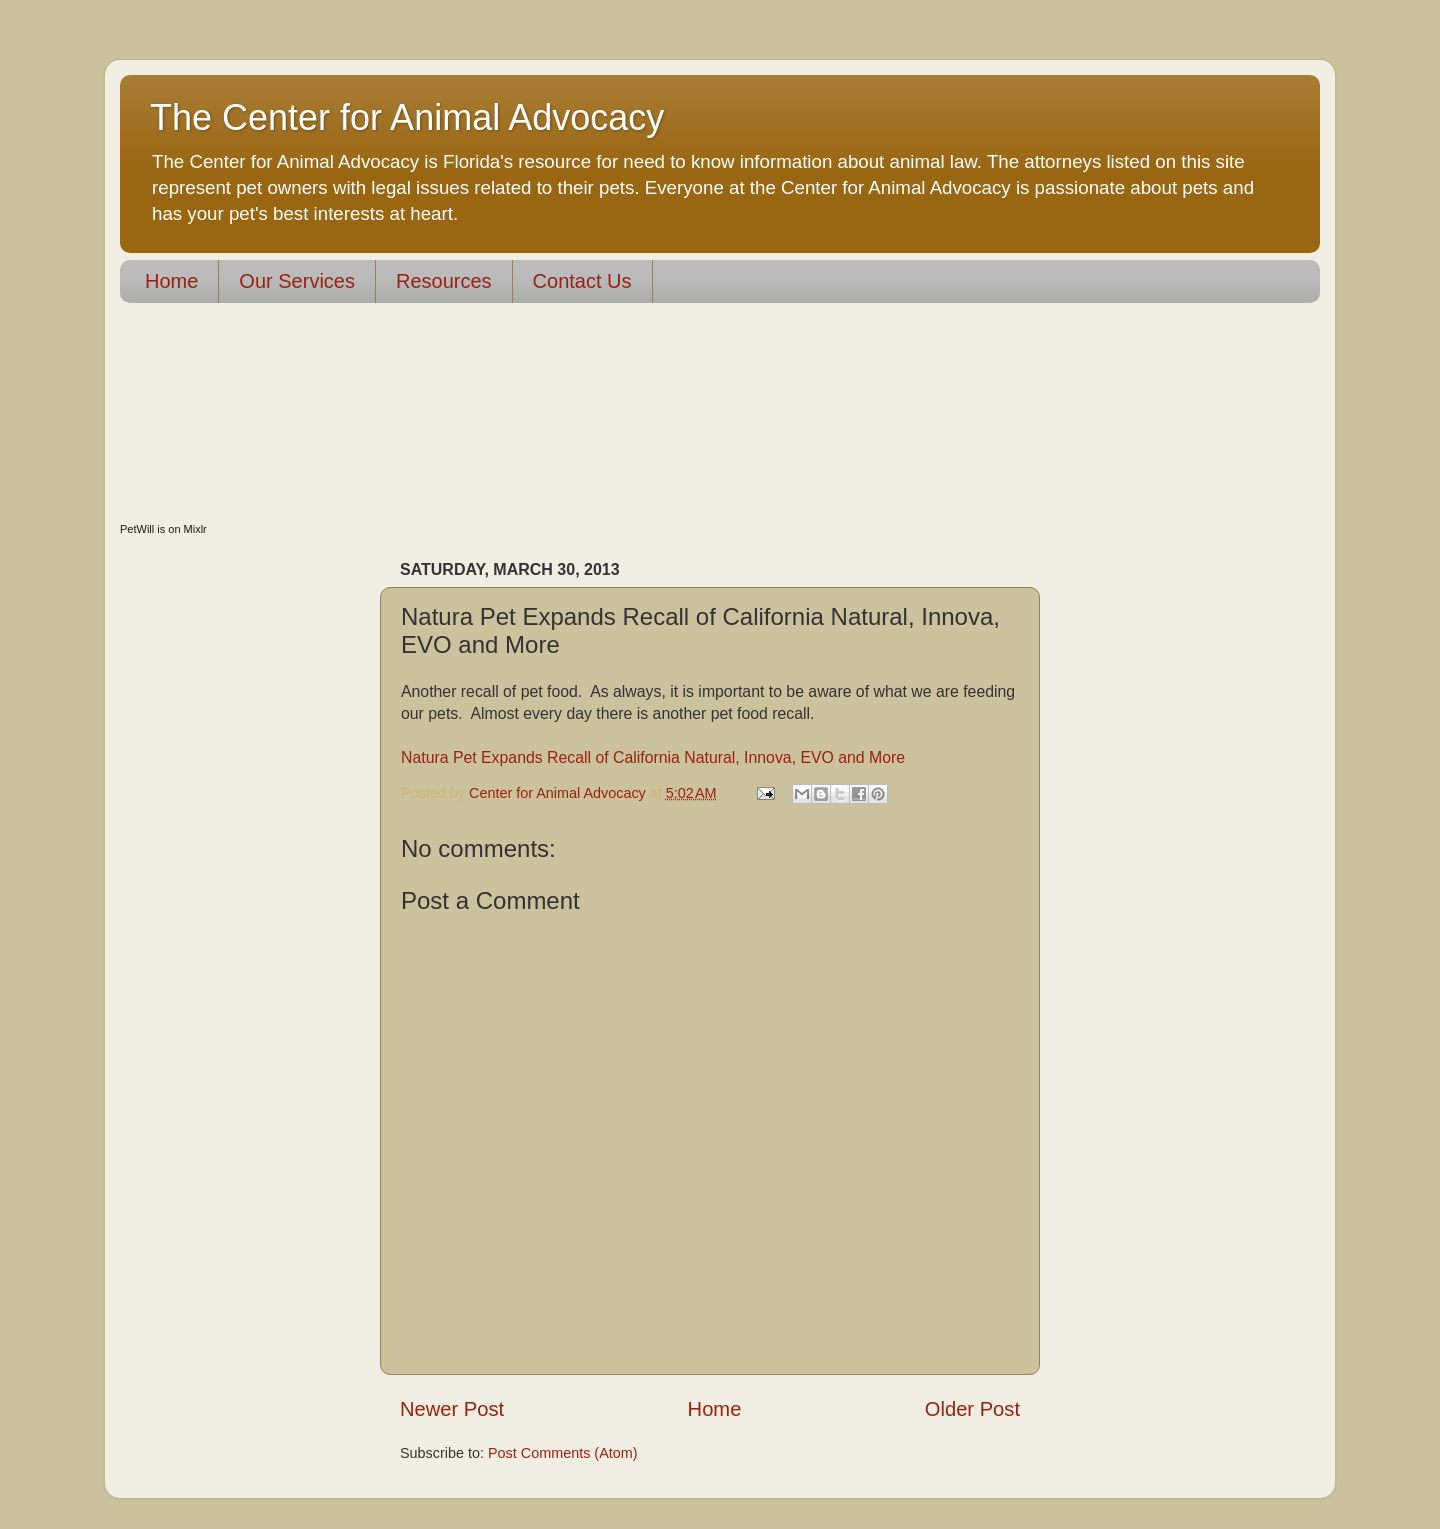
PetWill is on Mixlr (163, 529)
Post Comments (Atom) (563, 1453)
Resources (444, 281)
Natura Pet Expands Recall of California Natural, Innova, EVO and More (653, 757)
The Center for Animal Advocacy (407, 117)
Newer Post (452, 1409)
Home (171, 281)
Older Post (972, 1409)
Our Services (297, 281)
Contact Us (582, 281)
